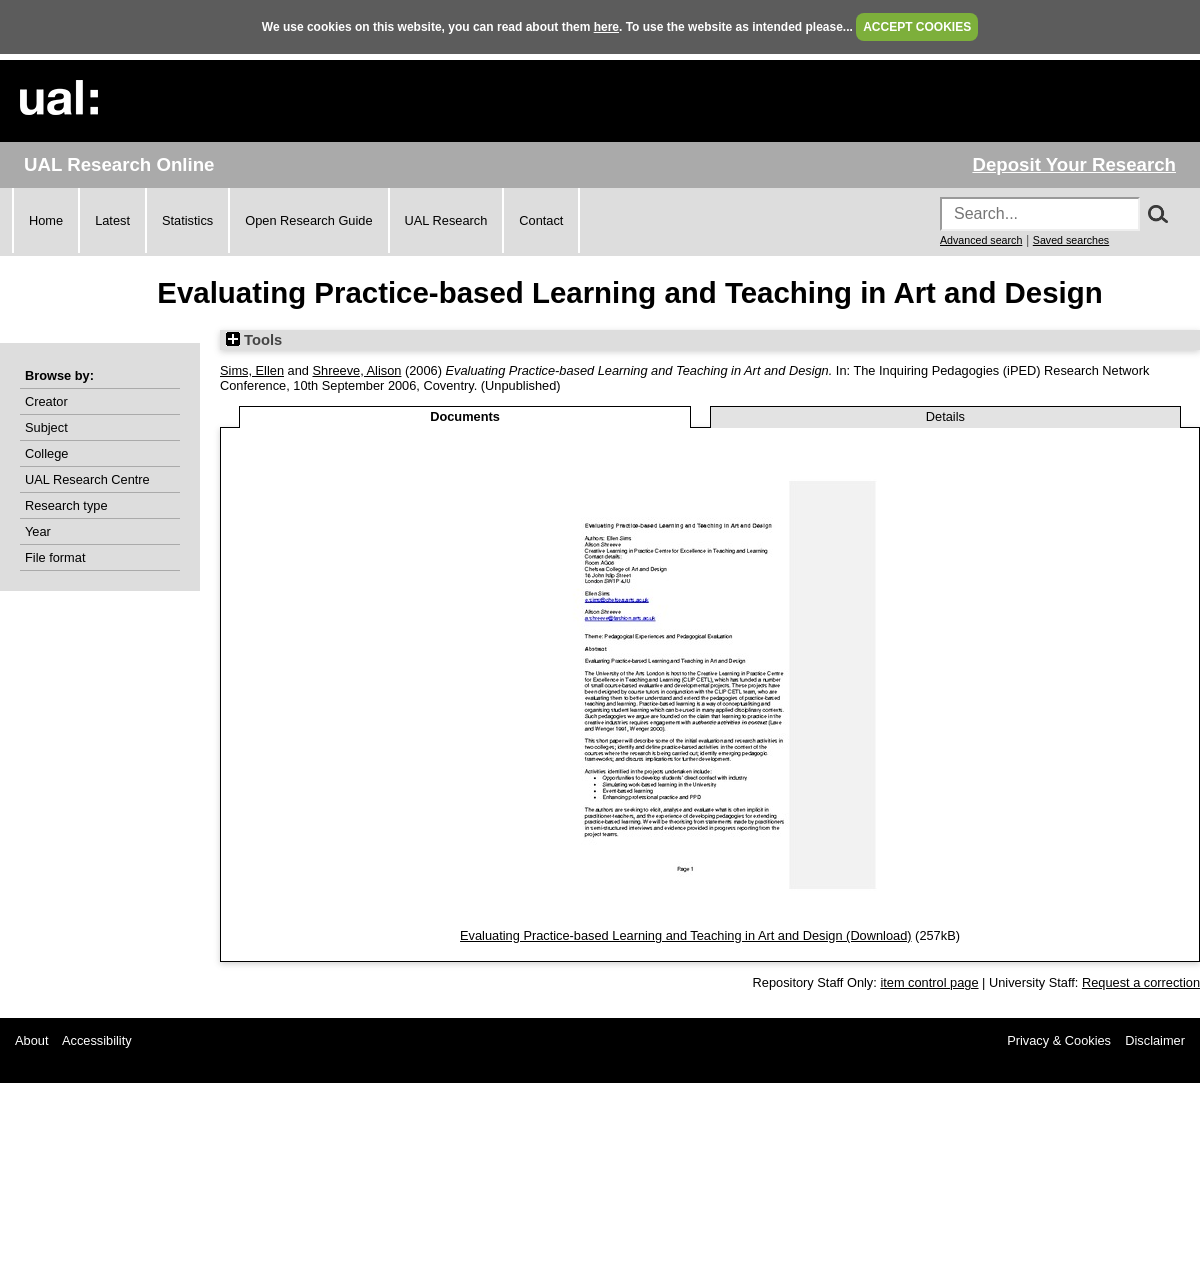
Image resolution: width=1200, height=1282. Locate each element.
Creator (46, 401)
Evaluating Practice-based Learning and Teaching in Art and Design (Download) (686, 935)
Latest (112, 220)
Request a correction (1141, 982)
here (606, 27)
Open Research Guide (308, 220)
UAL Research (446, 220)
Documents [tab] (465, 416)
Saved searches (1071, 240)
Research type (66, 505)
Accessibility (97, 1040)
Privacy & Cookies (1059, 1040)
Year (38, 531)
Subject (46, 427)
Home (46, 220)
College (46, 453)
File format (55, 557)
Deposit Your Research (1074, 164)
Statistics (187, 220)
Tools (254, 340)
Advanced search (981, 240)
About (31, 1040)
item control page (929, 982)
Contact (541, 220)
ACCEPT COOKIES (917, 27)
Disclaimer (1155, 1040)
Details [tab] (945, 416)
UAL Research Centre (87, 479)
